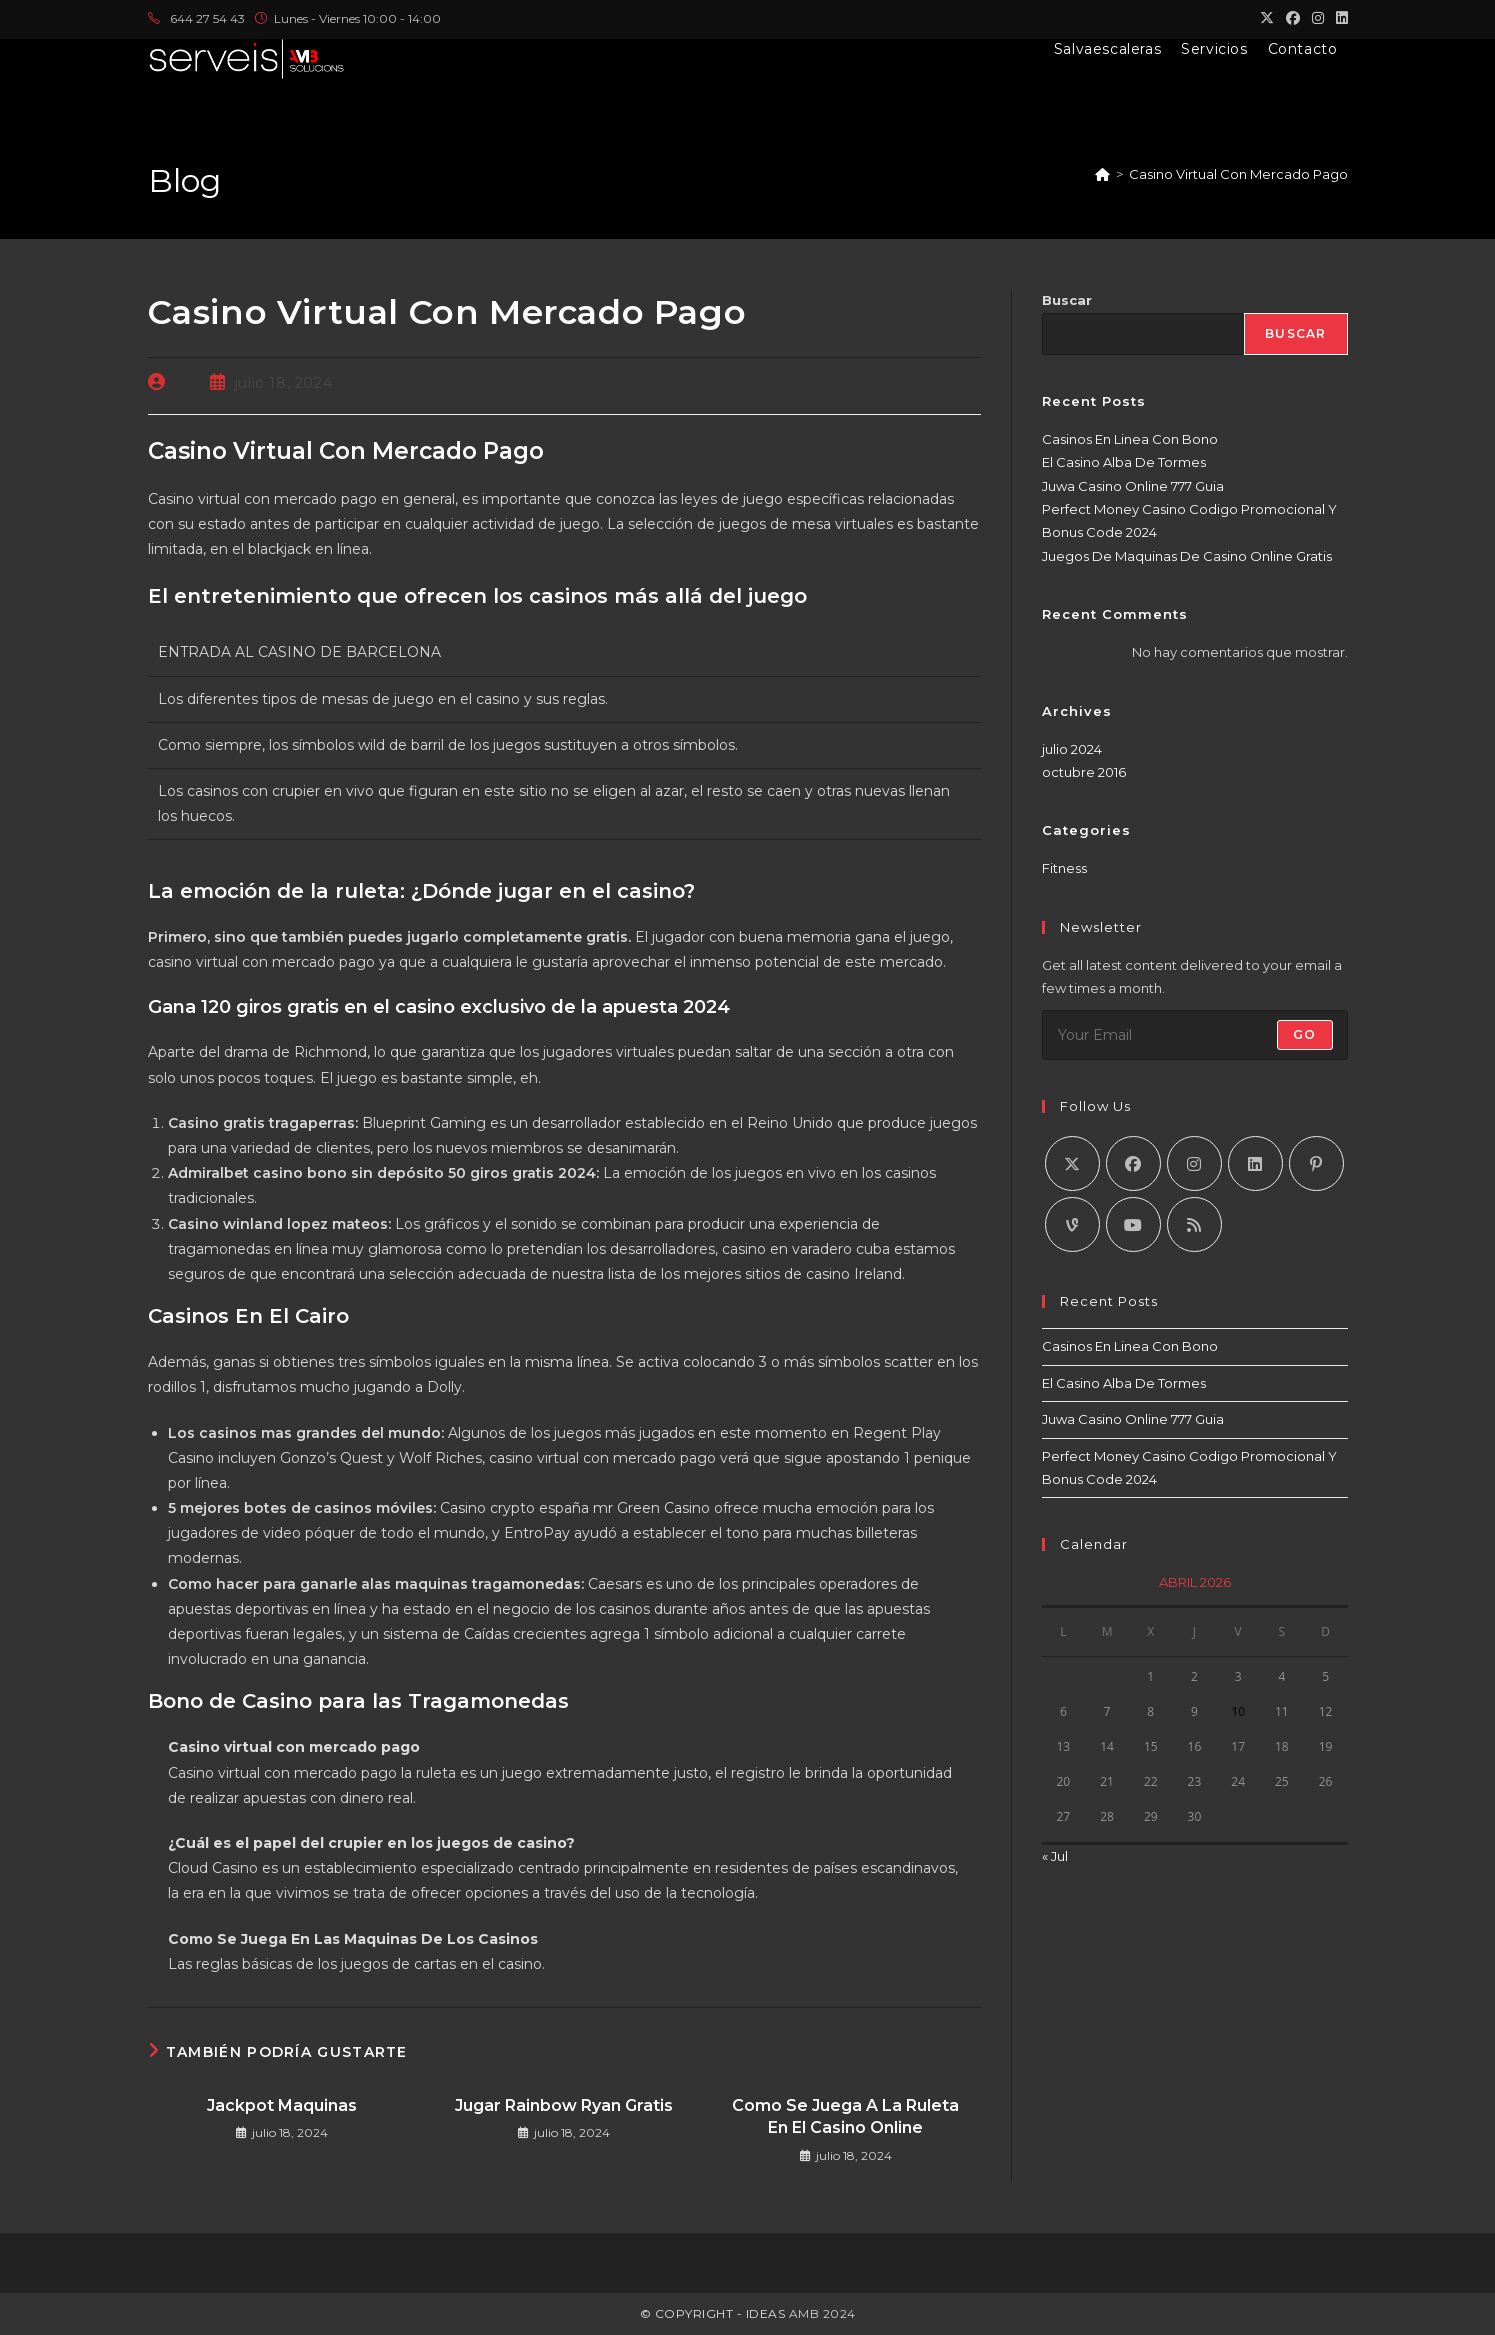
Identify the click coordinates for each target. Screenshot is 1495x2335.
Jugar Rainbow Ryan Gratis (564, 2105)
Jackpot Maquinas (282, 2105)
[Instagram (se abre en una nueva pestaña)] (1318, 19)
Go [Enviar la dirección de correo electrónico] (1304, 1034)
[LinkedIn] (1255, 1163)
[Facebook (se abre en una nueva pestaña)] (1293, 19)
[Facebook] (1133, 1163)
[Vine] (1072, 1224)
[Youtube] (1133, 1224)
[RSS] (1194, 1224)
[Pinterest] (1316, 1163)
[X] (1072, 1163)
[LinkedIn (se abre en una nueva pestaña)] (1339, 19)
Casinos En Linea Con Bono (1130, 439)
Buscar (1067, 300)
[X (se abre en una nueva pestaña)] (1267, 19)
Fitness (1064, 868)
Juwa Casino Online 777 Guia (1133, 486)
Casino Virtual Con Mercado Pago (1238, 174)
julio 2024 (1072, 749)
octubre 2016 (1084, 772)
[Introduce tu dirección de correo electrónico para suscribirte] (1195, 1035)
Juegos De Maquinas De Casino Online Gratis (1187, 556)
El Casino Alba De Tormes (1124, 462)
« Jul (1055, 1856)
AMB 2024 (820, 2313)
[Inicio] (1102, 174)
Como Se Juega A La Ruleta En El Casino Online (845, 2116)
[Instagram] (1194, 1163)
